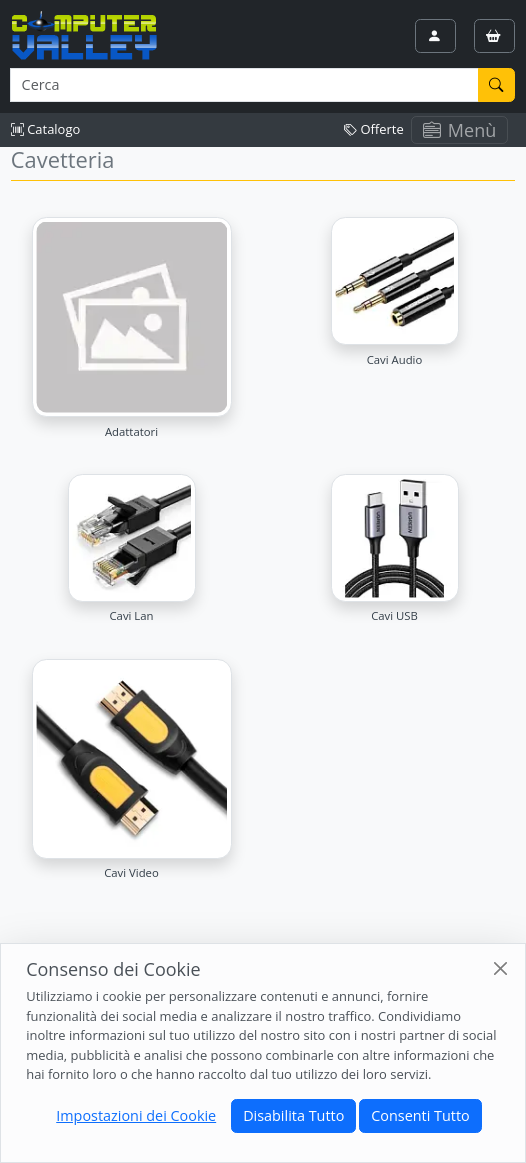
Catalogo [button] (45, 129)
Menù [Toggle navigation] (460, 130)
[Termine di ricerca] (244, 85)
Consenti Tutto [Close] (420, 1115)
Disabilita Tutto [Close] (293, 1115)
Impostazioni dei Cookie (136, 1115)
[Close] (500, 968)
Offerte (374, 129)
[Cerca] (497, 85)
